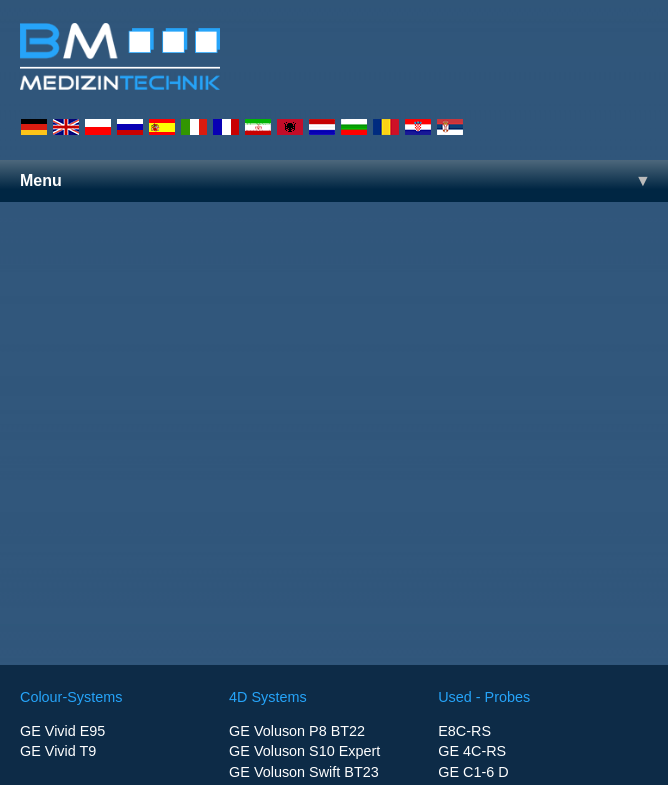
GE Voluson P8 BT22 (297, 731)
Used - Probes (484, 697)
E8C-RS (464, 731)
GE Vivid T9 (58, 751)
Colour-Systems (71, 697)
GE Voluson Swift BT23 (304, 772)
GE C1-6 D (473, 772)
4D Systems (268, 697)
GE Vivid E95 (62, 731)
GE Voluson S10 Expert (304, 751)
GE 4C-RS (472, 751)
